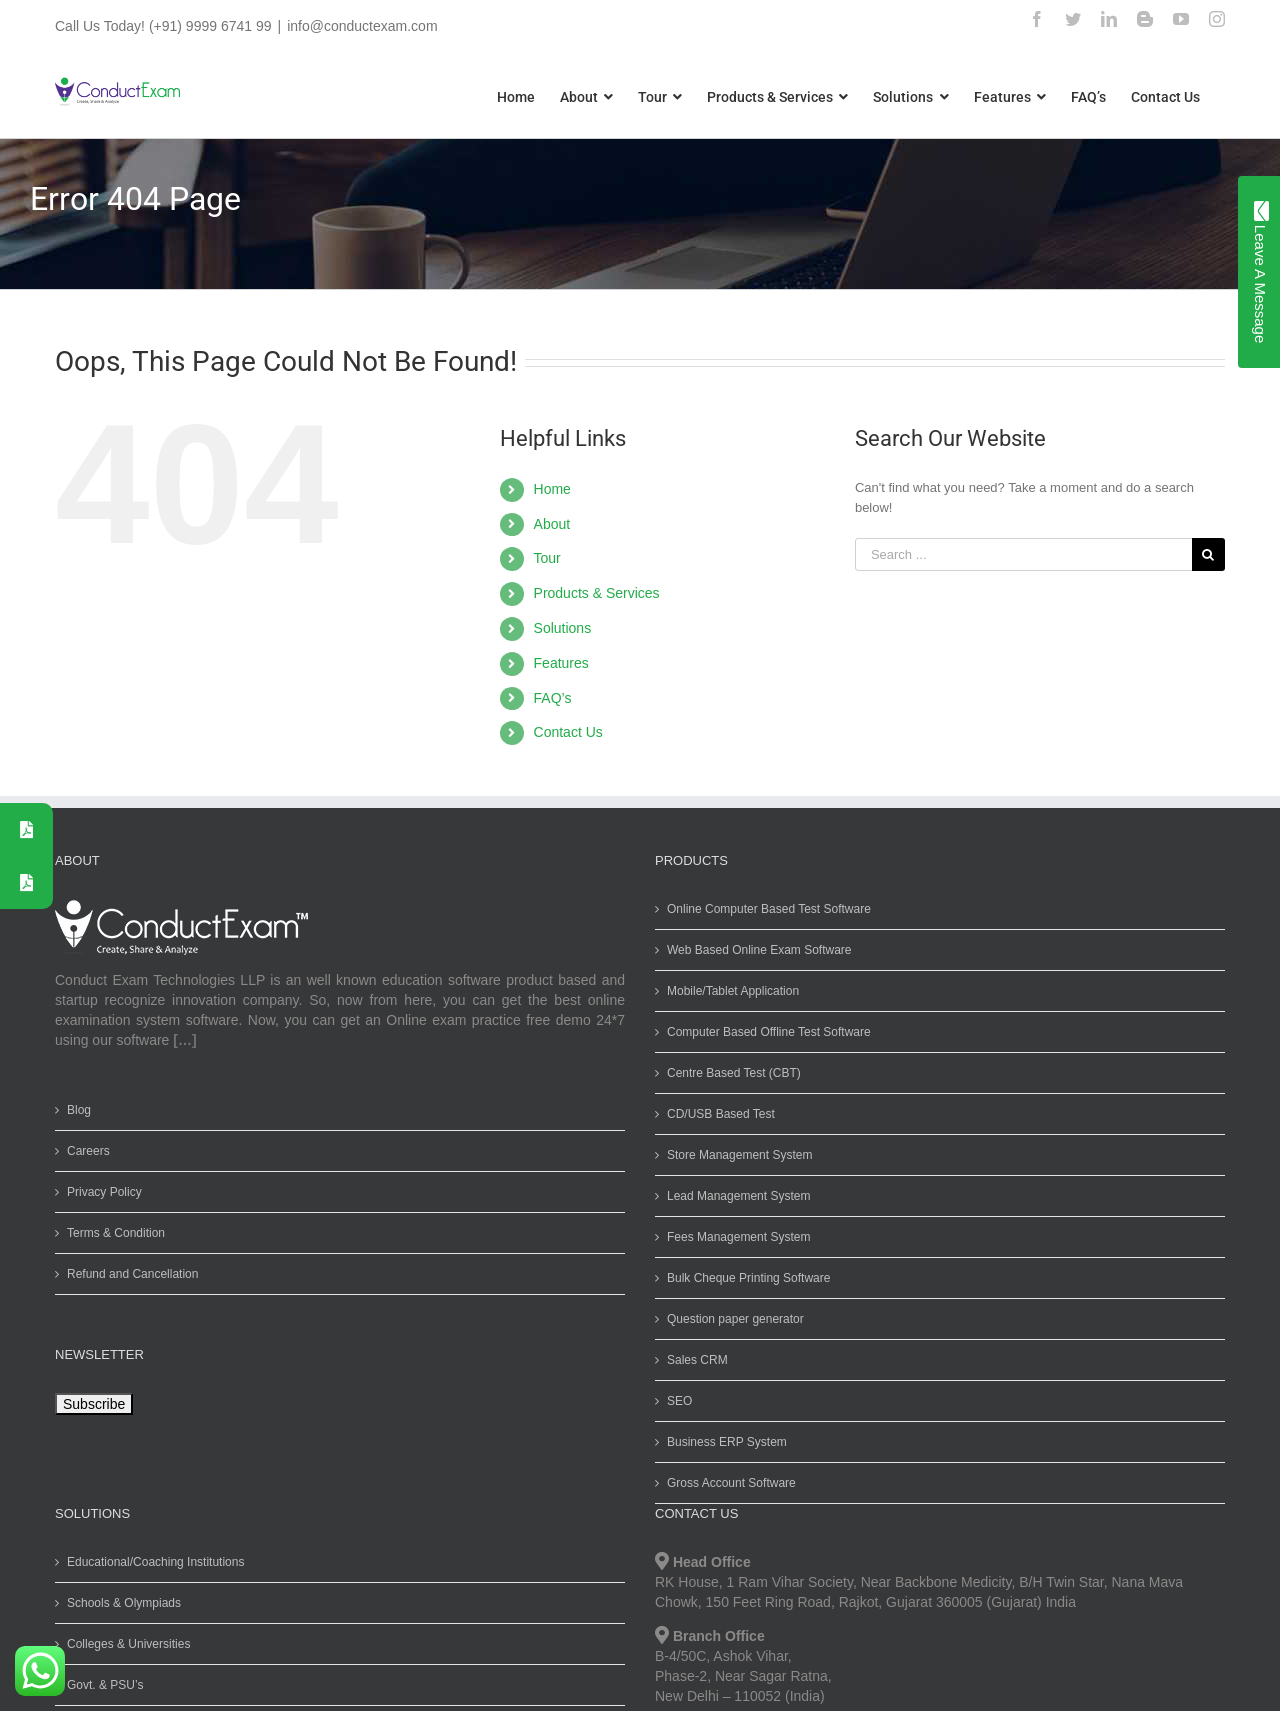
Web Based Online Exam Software (755, 950)
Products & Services (592, 593)
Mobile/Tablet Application (729, 991)
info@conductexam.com (358, 26)
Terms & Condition (112, 1233)
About (547, 524)
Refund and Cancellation (128, 1274)
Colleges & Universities (124, 1644)
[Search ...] (1018, 554)
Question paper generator (731, 1319)
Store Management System (735, 1155)
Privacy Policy (100, 1192)
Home (547, 489)
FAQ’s (548, 698)
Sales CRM (693, 1360)
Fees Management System (734, 1237)
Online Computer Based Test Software (765, 909)
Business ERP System (723, 1442)
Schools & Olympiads (120, 1603)
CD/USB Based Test (717, 1114)
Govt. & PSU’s (101, 1685)
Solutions (558, 628)
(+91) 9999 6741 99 (205, 26)
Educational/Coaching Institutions (151, 1562)
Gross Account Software (727, 1483)
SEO (675, 1401)
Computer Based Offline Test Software (765, 1032)
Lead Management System (734, 1196)
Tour (542, 558)
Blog (75, 1110)
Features (556, 663)
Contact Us (563, 732)
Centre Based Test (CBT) (730, 1073)
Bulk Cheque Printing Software (744, 1278)
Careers (84, 1151)
